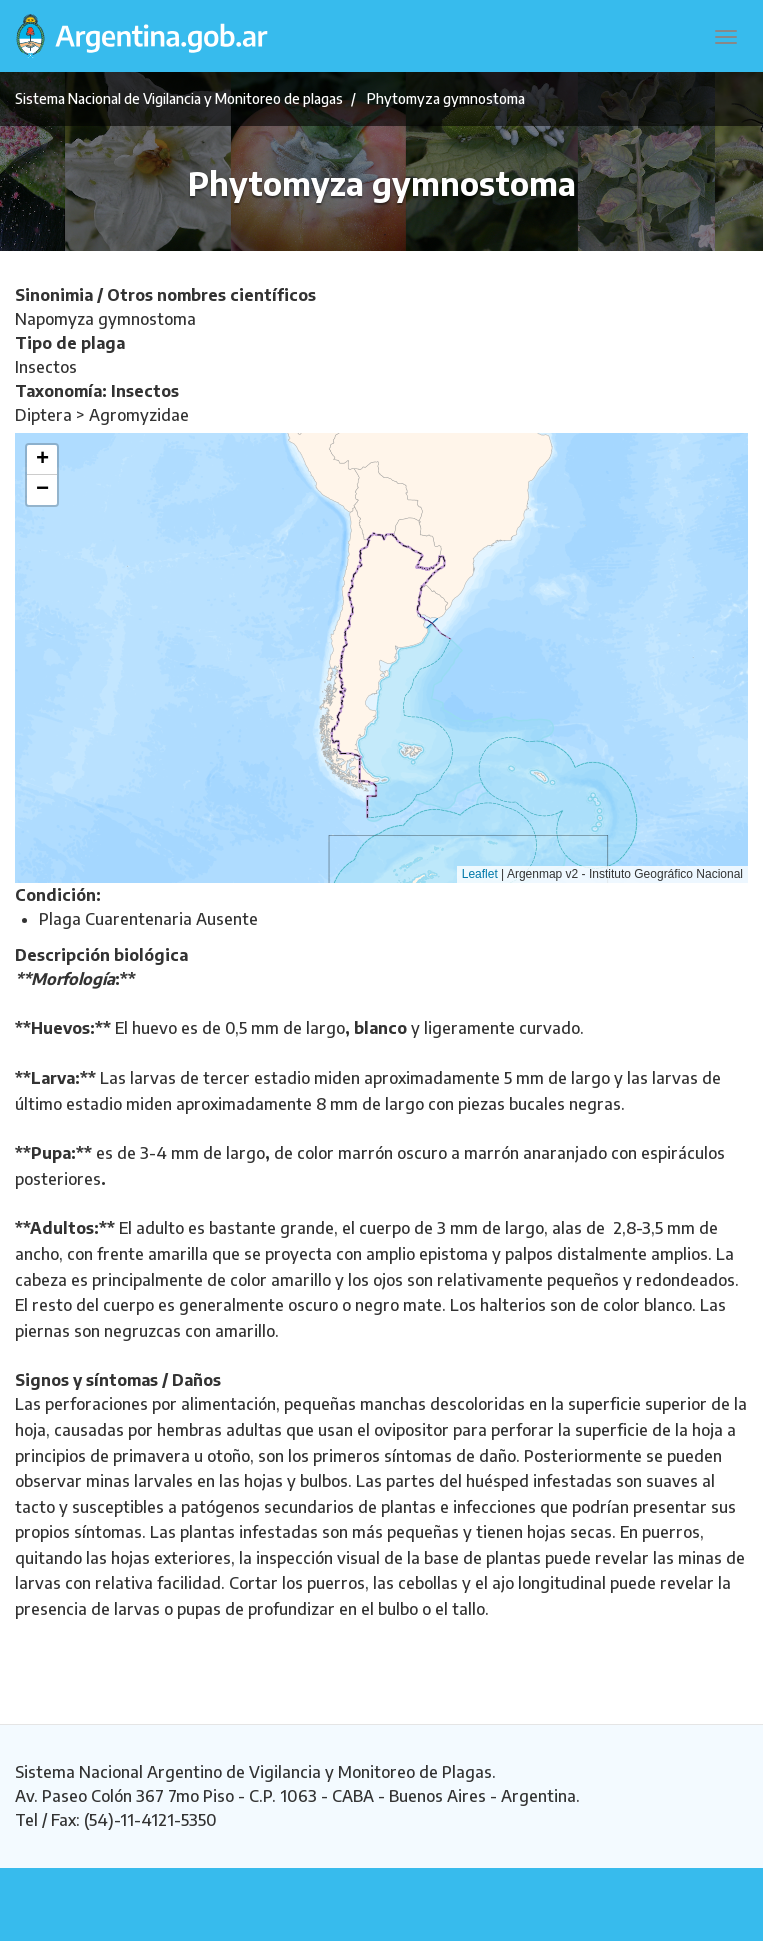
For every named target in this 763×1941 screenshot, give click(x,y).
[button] (42, 460)
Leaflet (480, 874)
